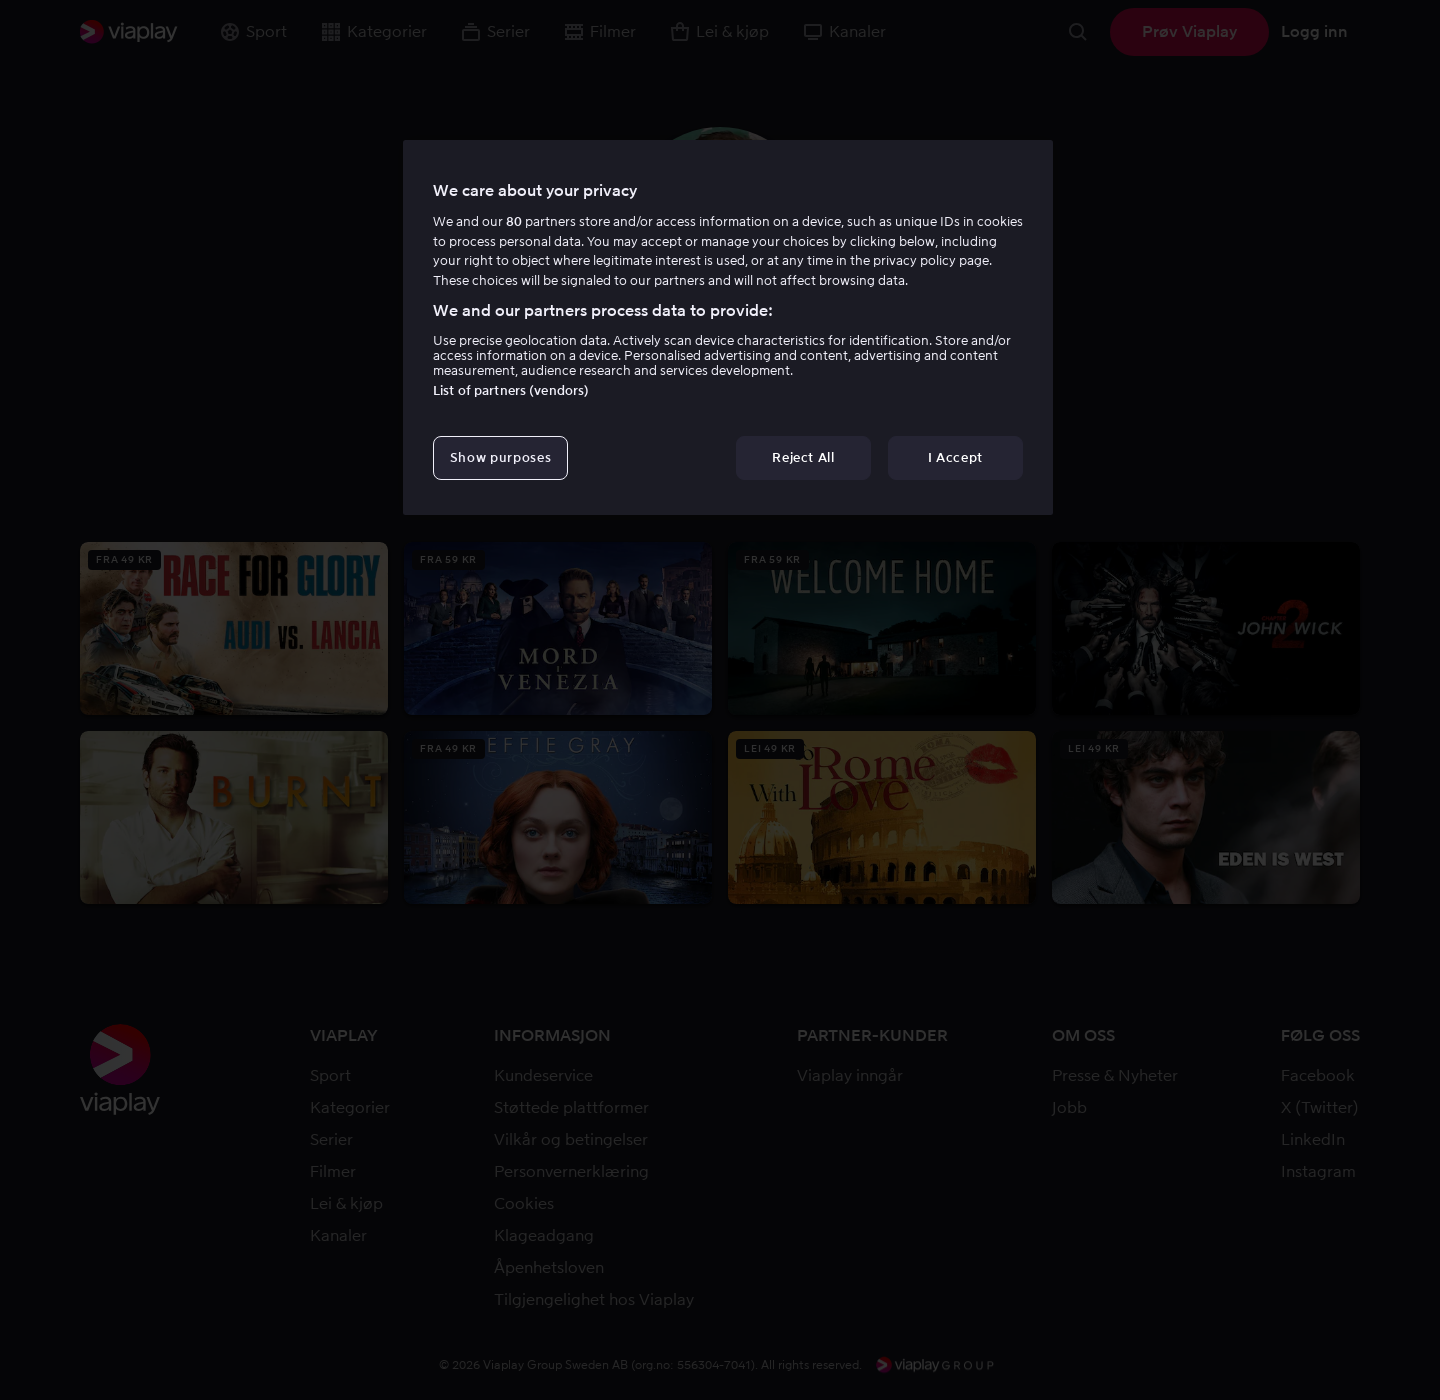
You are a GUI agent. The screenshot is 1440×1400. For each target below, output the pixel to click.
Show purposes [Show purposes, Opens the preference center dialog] (500, 457)
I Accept (955, 457)
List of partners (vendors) (511, 390)
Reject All (803, 457)
